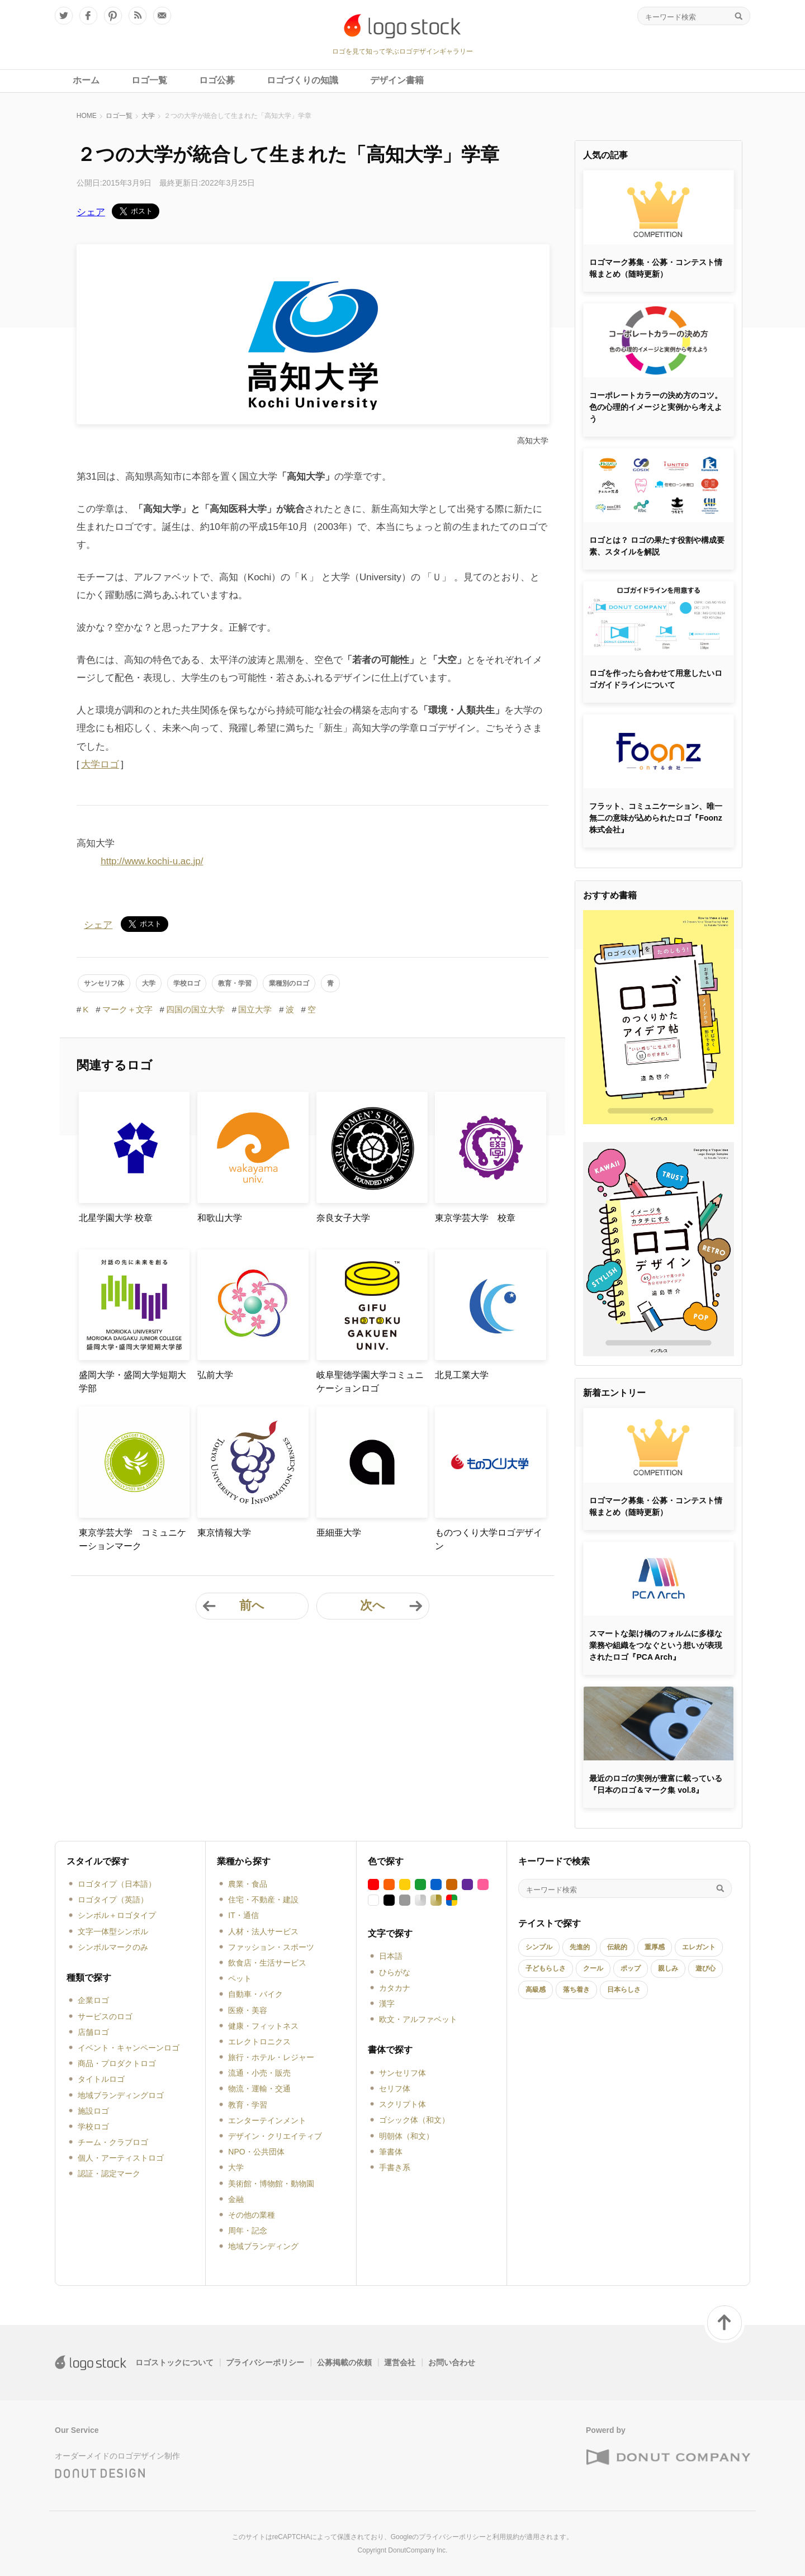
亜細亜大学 (338, 1532)
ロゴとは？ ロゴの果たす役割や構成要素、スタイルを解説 (656, 546)
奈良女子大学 (343, 1218)
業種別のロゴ (289, 983)
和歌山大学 (219, 1218)
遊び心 (705, 1968)
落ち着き (576, 1989)
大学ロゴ (100, 764)
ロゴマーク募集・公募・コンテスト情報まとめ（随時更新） (655, 268)
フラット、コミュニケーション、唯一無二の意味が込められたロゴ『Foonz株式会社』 (655, 818)
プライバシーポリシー (265, 2362)
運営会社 (399, 2362)
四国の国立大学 (195, 1009)
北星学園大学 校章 (116, 1218)
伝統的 (617, 1947)
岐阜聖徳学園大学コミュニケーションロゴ (370, 1381)
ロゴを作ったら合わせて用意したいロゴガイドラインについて (655, 679)
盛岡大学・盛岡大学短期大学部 (132, 1381)
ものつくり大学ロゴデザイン (488, 1539)
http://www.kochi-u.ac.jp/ (152, 861)
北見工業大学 (462, 1375)
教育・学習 (235, 983)
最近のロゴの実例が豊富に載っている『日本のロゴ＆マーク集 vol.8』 (655, 1784)
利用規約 (506, 2537)
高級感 (535, 1989)
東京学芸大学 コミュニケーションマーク (132, 1539)
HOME (87, 116)
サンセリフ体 (104, 983)
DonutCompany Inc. (417, 2550)
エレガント (699, 1947)
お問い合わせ (451, 2362)
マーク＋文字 (127, 1009)
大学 (148, 116)
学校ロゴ (186, 983)
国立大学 (255, 1009)
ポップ (631, 1968)
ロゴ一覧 (119, 116)
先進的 (580, 1947)
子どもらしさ (545, 1968)
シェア (91, 212)
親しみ (668, 1968)
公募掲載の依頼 (344, 2362)
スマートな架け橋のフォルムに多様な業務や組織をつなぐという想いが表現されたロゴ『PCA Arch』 (655, 1645)
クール (593, 1968)
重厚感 (655, 1947)
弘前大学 (215, 1375)
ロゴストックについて (174, 2362)
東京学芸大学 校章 (475, 1218)
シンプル (538, 1947)
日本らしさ (624, 1989)
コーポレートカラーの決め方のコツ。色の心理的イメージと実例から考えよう (655, 407)
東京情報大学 (224, 1532)
